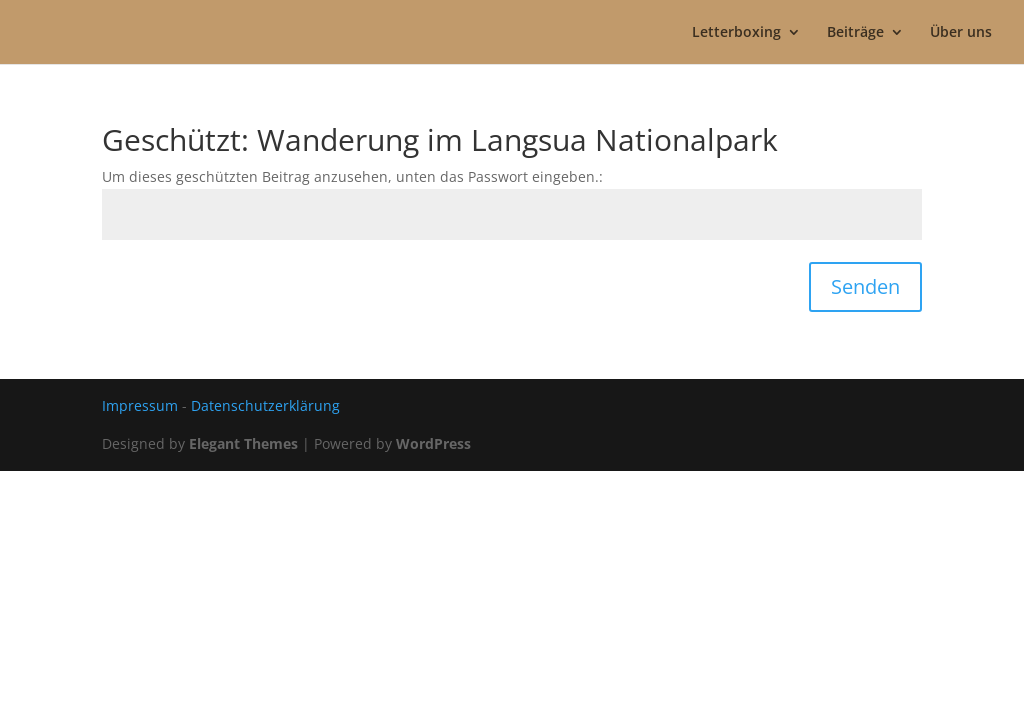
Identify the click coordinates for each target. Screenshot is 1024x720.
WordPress (433, 443)
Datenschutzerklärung (265, 405)
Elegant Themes (243, 443)
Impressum (140, 405)
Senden (865, 286)
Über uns (961, 33)
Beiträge (855, 33)
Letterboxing (736, 33)
